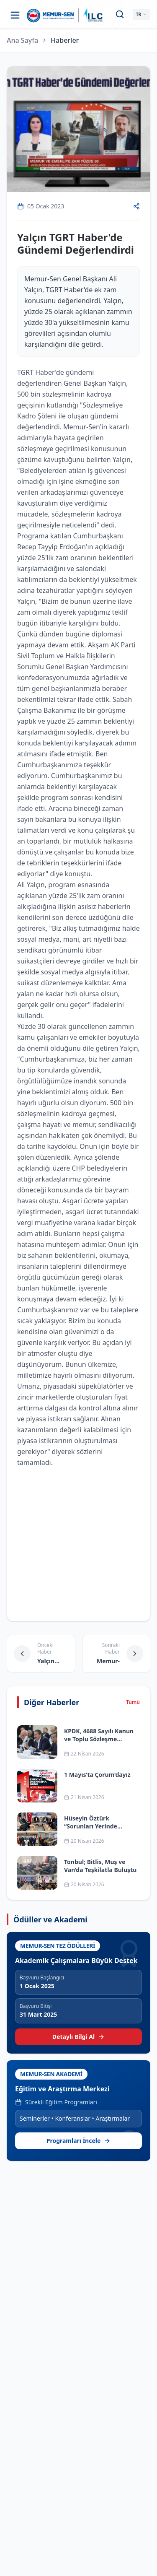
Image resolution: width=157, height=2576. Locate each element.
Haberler (65, 40)
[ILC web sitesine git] (92, 15)
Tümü (133, 1702)
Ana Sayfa (22, 40)
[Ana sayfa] (50, 15)
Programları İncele (78, 2141)
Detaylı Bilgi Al (78, 2037)
